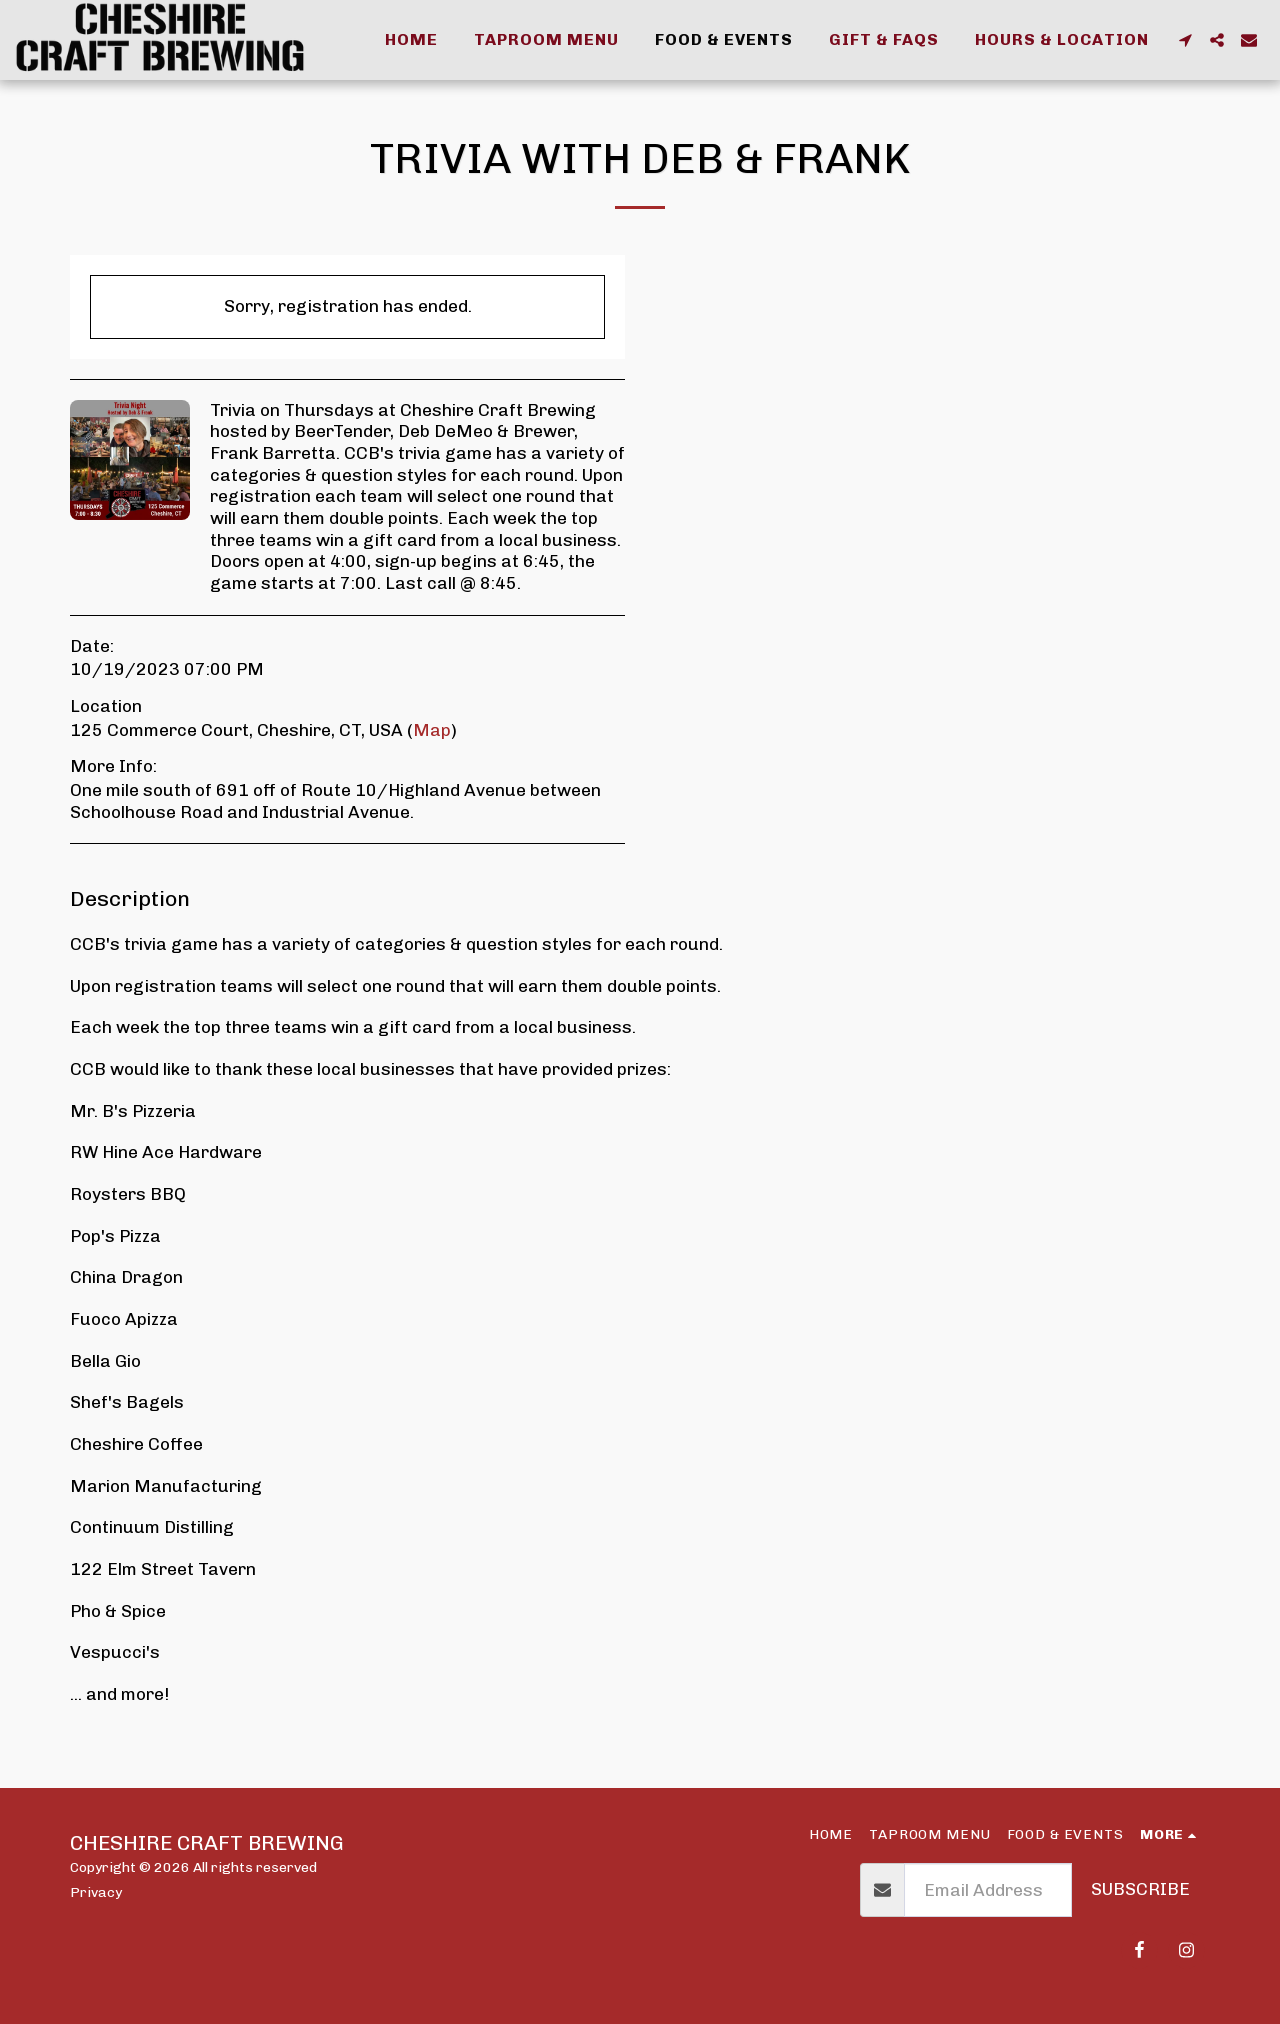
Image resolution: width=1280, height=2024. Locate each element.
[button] (1185, 40)
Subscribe (1140, 1889)
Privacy (96, 1892)
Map (432, 730)
